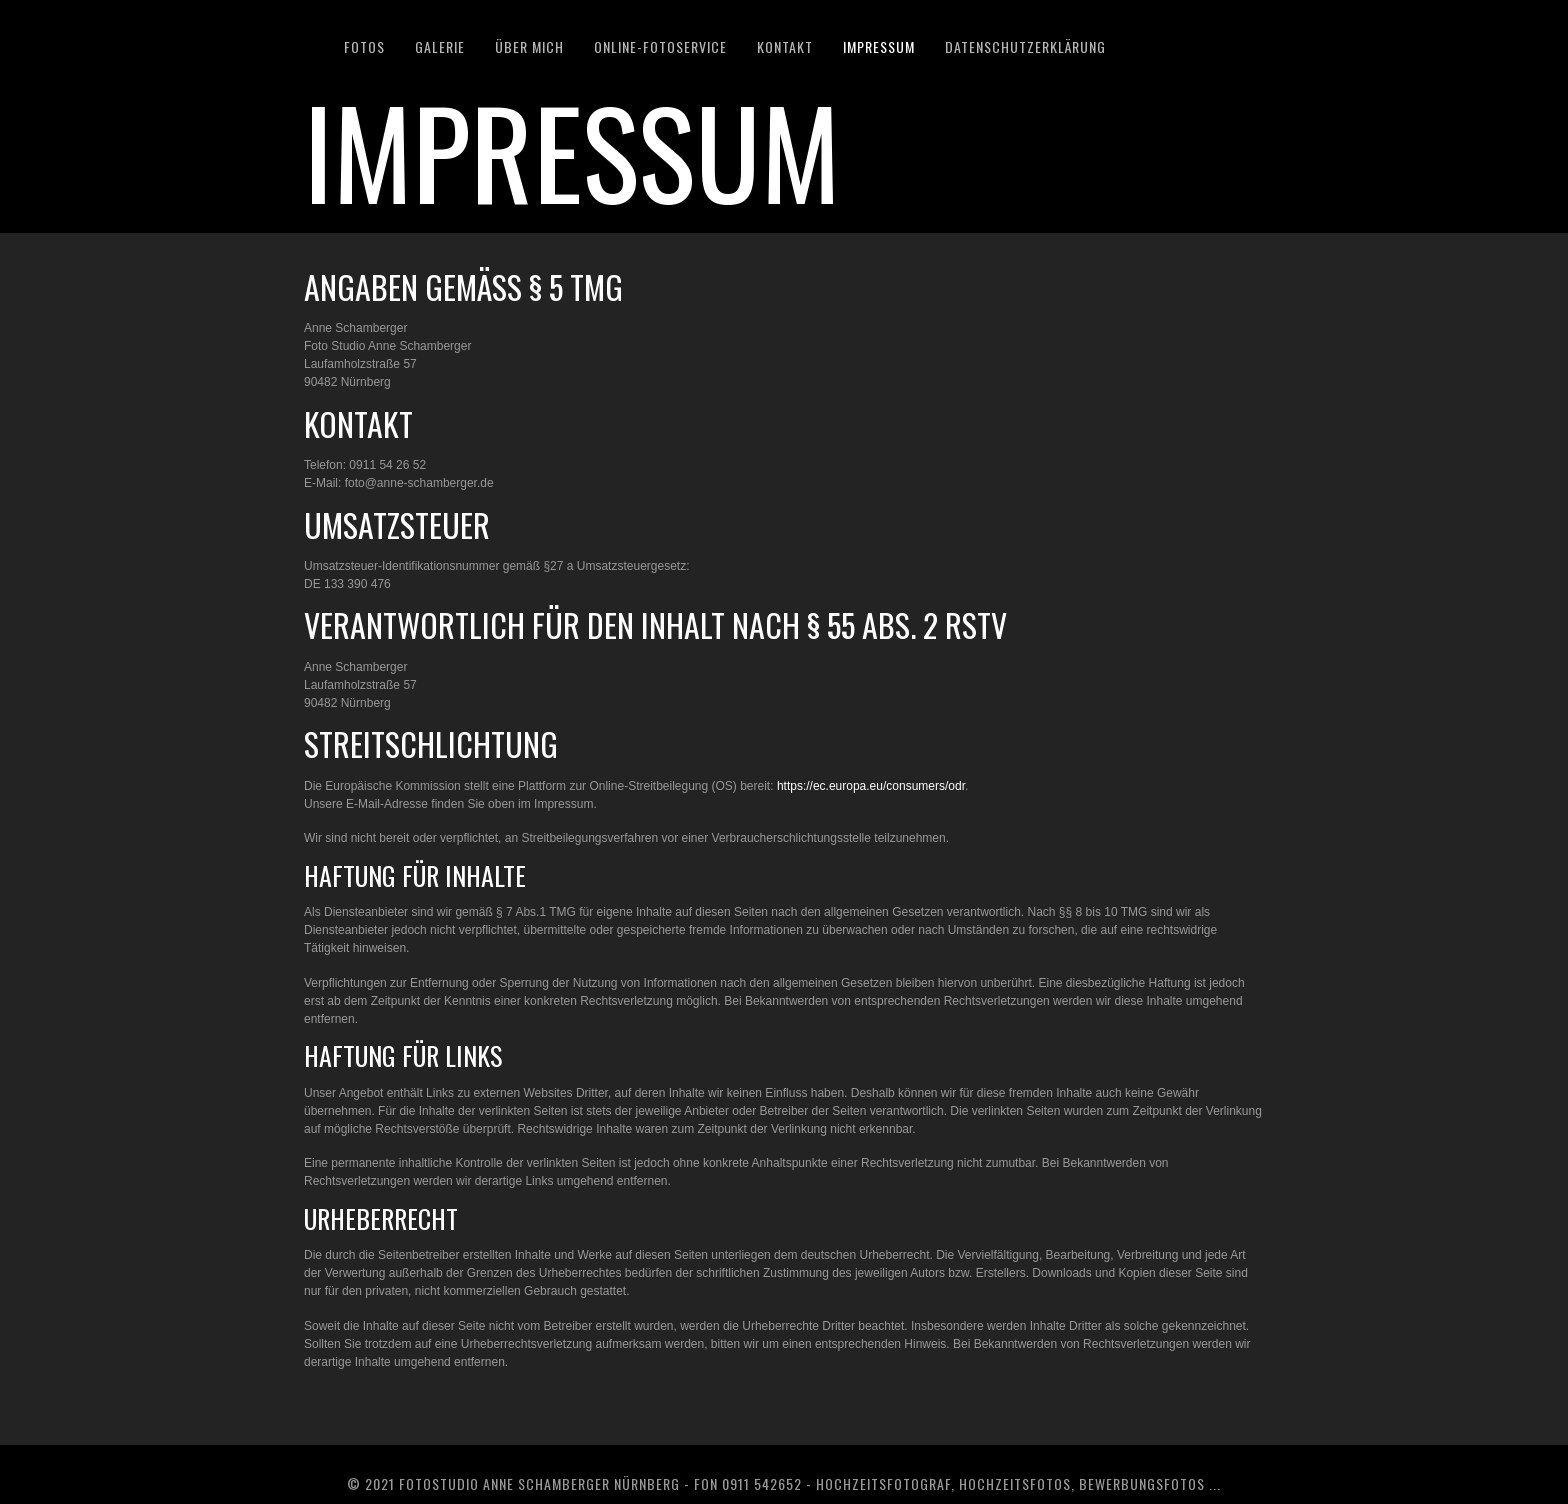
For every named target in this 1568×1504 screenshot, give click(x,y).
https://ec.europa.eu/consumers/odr (871, 786)
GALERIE (440, 46)
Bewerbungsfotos (1142, 1483)
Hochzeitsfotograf (883, 1483)
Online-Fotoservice (660, 46)
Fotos (364, 46)
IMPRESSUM (879, 46)
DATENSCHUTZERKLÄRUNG (1025, 46)
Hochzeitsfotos (1015, 1483)
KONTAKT (785, 46)
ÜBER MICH (529, 46)
